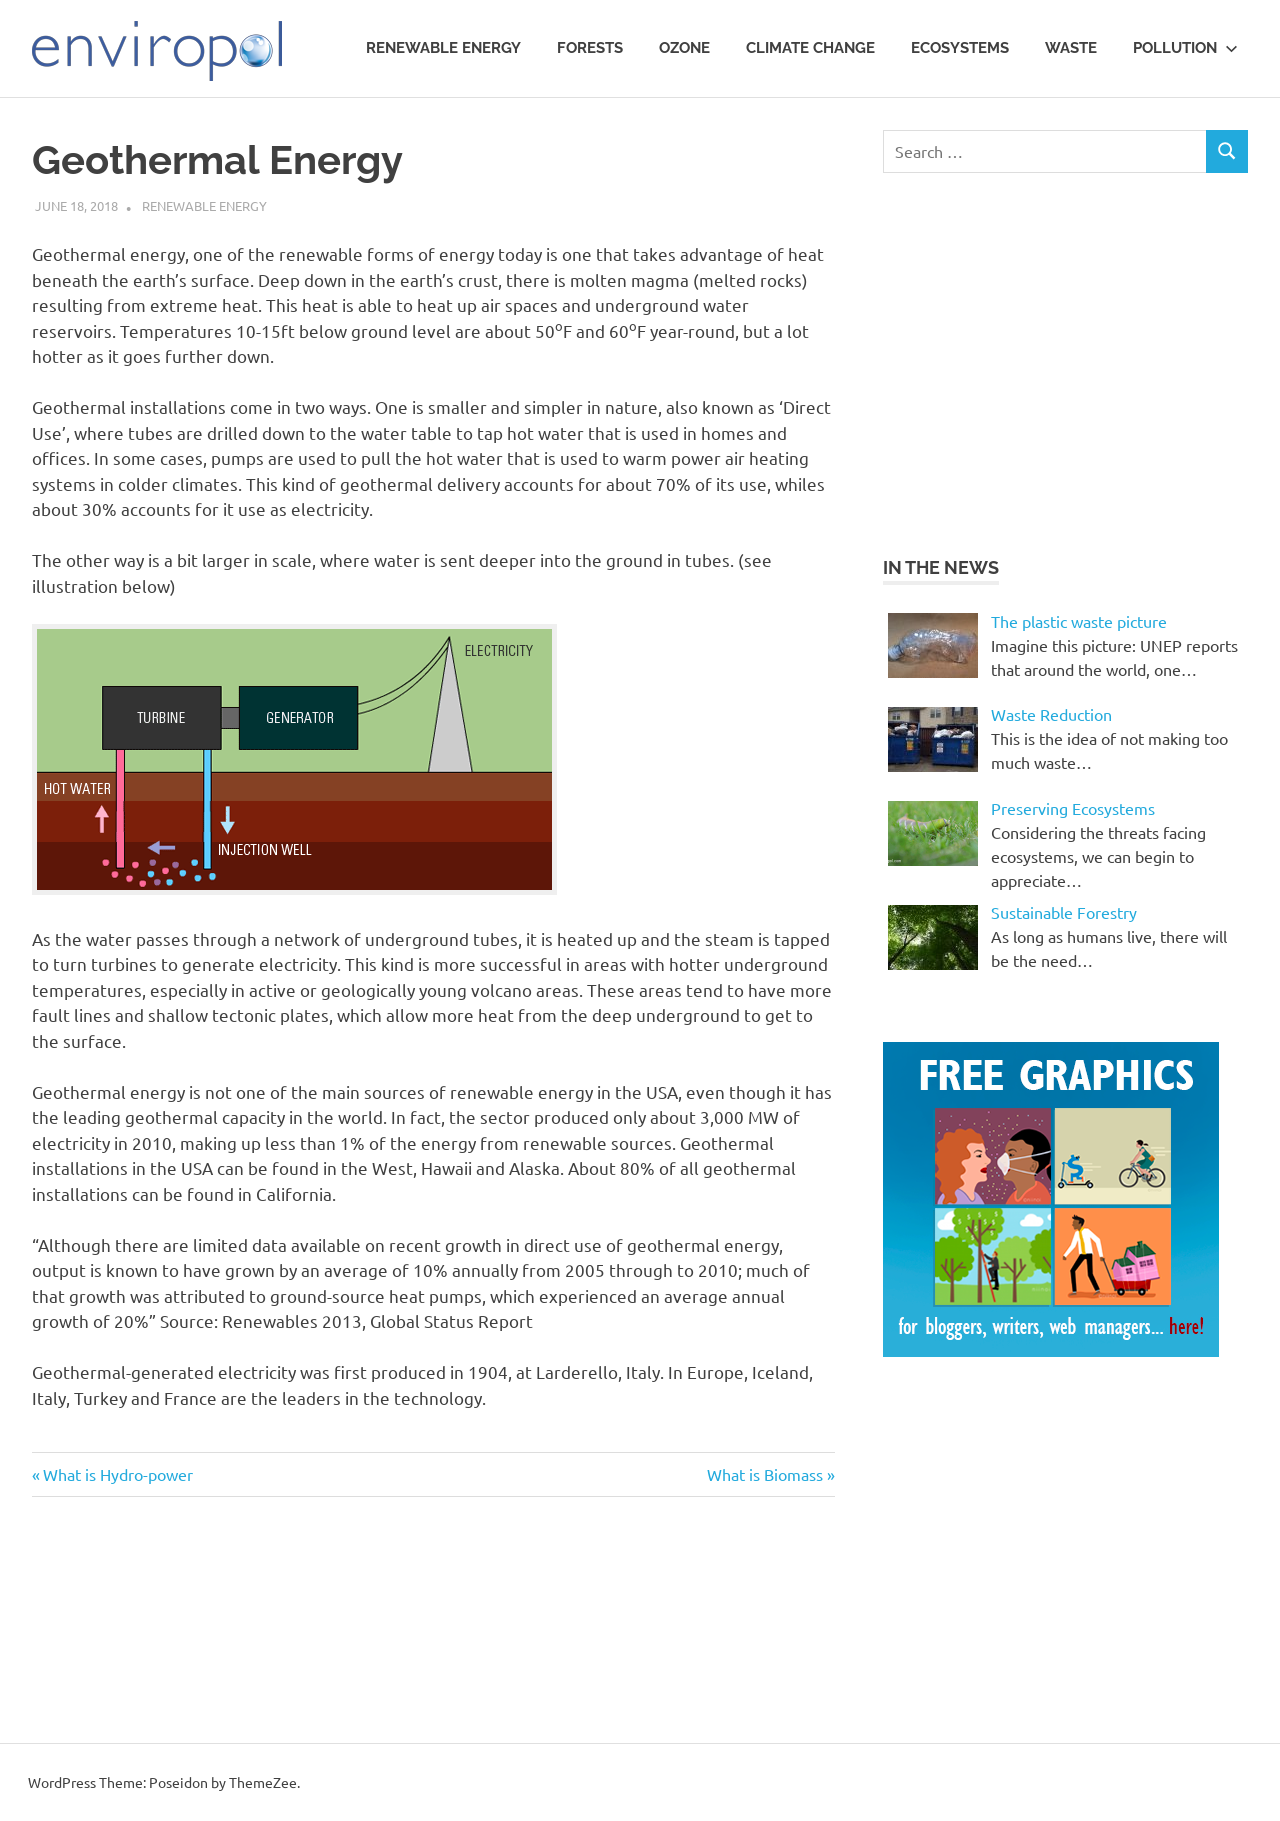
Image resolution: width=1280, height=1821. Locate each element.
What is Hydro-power (117, 1474)
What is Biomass (765, 1474)
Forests (590, 48)
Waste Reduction (1051, 714)
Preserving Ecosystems (1073, 808)
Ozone (684, 48)
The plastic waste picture (1079, 621)
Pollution (1185, 48)
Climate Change (810, 48)
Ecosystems (960, 48)
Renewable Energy (443, 48)
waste (1071, 48)
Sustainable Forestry (1064, 912)
